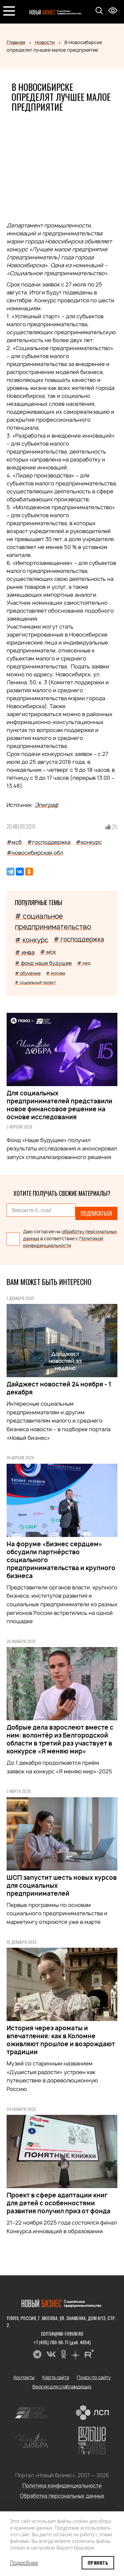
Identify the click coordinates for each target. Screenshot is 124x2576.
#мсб (14, 842)
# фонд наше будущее (43, 963)
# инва (25, 952)
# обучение (28, 973)
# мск (48, 951)
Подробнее (24, 2562)
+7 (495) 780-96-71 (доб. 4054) (62, 2342)
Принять (98, 2562)
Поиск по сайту (93, 2377)
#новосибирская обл (35, 852)
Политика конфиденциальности (62, 2485)
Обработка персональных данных (62, 2495)
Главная (16, 42)
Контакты (24, 2377)
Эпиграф (46, 805)
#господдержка (48, 842)
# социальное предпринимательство (53, 921)
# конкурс (31, 940)
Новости (45, 42)
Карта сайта (55, 2377)
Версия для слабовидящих (62, 2386)
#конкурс (89, 842)
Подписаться (96, 1213)
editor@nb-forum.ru (62, 2333)
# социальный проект (35, 982)
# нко (84, 963)
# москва (55, 973)
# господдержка (79, 939)
